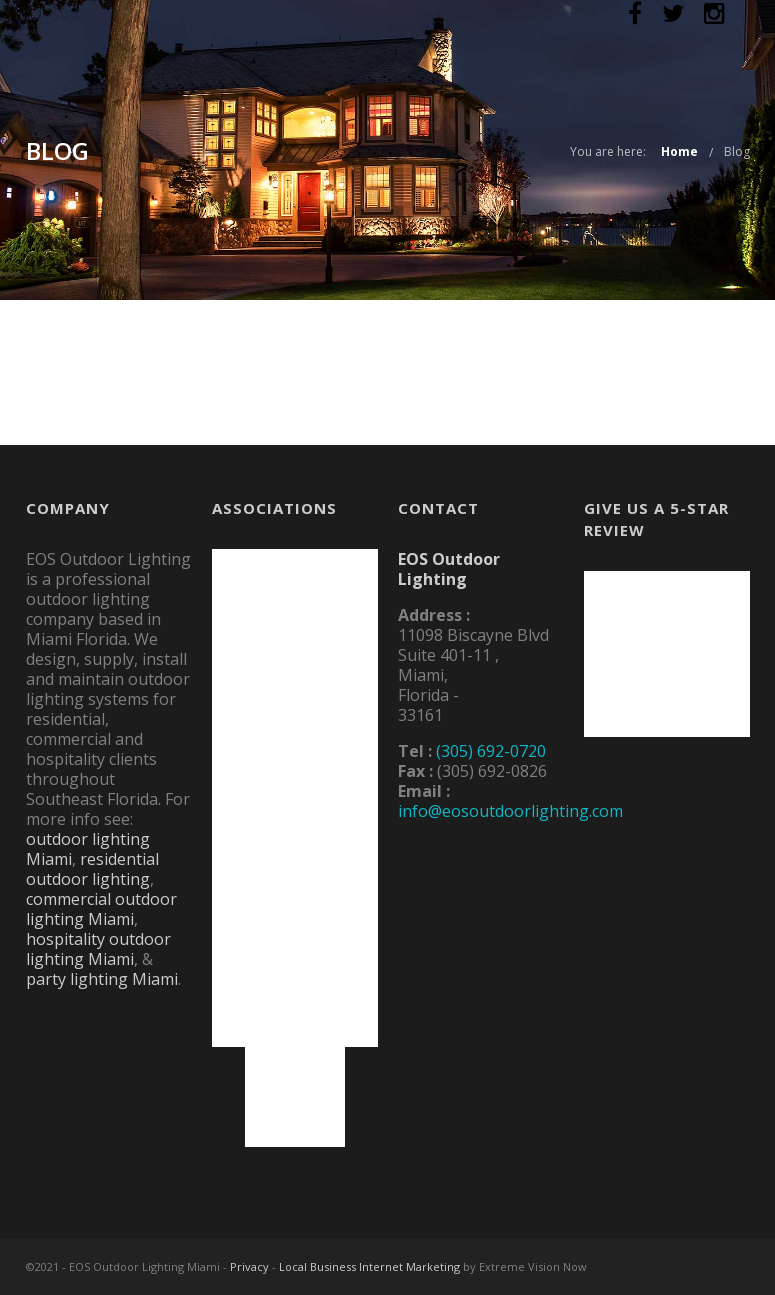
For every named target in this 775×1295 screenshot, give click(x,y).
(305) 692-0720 (491, 751)
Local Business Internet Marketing (369, 1266)
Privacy (249, 1266)
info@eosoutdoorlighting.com (510, 811)
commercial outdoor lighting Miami (101, 909)
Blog (737, 151)
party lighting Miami (102, 979)
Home (679, 151)
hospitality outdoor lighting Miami (98, 949)
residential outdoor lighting (92, 869)
